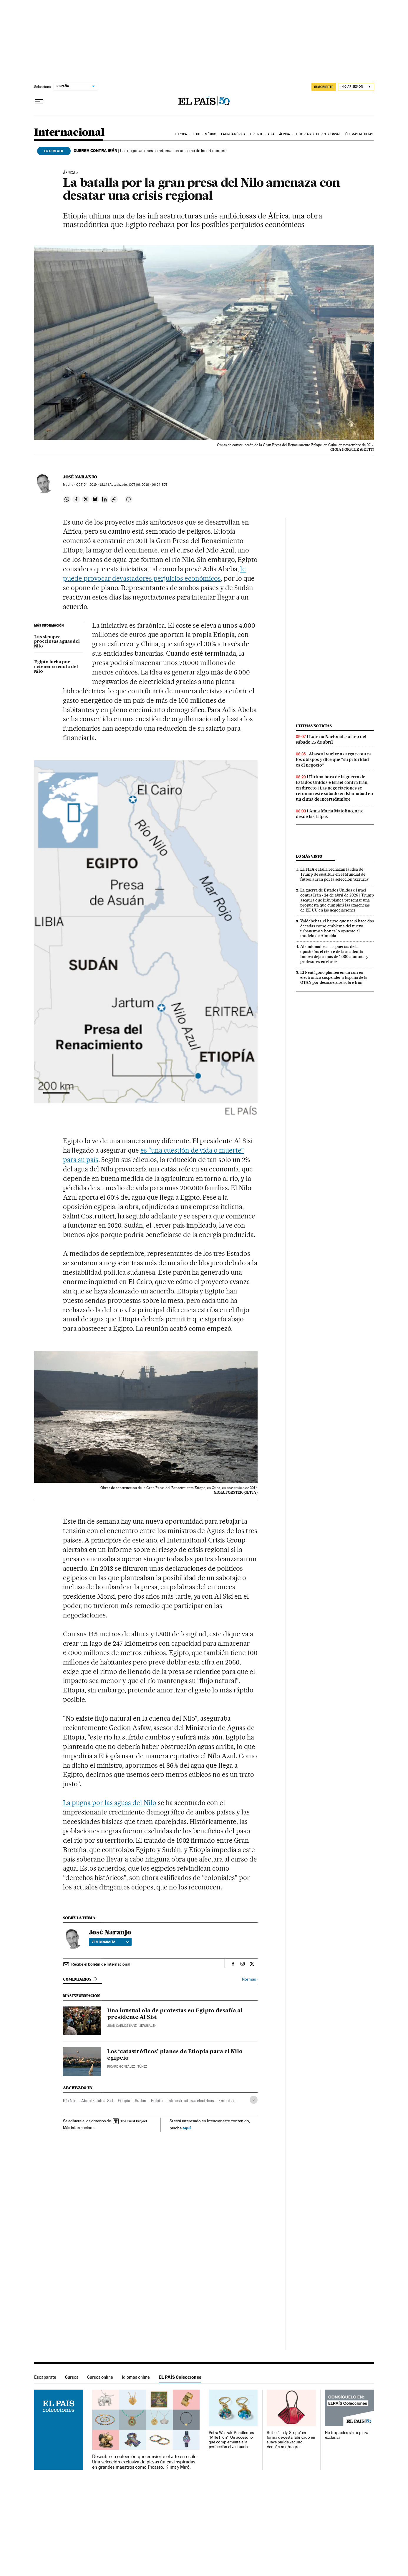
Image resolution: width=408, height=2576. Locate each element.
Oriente (256, 134)
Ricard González (121, 2067)
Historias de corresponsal (318, 134)
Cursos (71, 2377)
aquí (187, 2127)
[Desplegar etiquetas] (254, 2100)
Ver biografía (110, 1942)
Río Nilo (70, 2100)
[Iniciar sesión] (356, 87)
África (284, 134)
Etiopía (124, 2100)
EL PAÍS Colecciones (180, 2377)
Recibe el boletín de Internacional (100, 1964)
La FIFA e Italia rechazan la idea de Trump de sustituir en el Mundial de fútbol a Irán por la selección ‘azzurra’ (334, 874)
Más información (79, 2127)
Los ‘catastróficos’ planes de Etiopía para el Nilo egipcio (175, 2055)
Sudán (140, 2100)
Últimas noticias (359, 134)
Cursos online (100, 2377)
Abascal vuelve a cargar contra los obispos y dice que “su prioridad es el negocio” (333, 759)
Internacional (69, 132)
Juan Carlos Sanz (122, 2026)
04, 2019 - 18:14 (91, 485)
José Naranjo (80, 477)
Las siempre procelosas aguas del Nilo (57, 642)
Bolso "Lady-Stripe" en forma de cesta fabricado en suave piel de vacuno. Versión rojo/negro (291, 2439)
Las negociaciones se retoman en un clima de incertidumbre (150, 150)
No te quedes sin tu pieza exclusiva (346, 2435)
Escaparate (45, 2377)
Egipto (157, 2100)
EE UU (196, 134)
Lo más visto (309, 856)
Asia (271, 134)
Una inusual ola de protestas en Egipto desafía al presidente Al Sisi (175, 2014)
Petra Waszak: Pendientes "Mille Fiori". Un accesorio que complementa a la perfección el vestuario (231, 2439)
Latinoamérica (233, 134)
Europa (181, 134)
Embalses (226, 2100)
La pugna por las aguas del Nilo (109, 1803)
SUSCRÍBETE (324, 87)
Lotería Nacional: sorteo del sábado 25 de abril (331, 739)
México (211, 134)
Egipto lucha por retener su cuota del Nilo (56, 667)
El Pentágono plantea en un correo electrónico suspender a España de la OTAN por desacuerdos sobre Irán (333, 977)
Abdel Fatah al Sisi (97, 2100)
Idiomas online (136, 2377)
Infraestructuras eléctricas (190, 2100)
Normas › (250, 1979)
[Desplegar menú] (39, 101)
